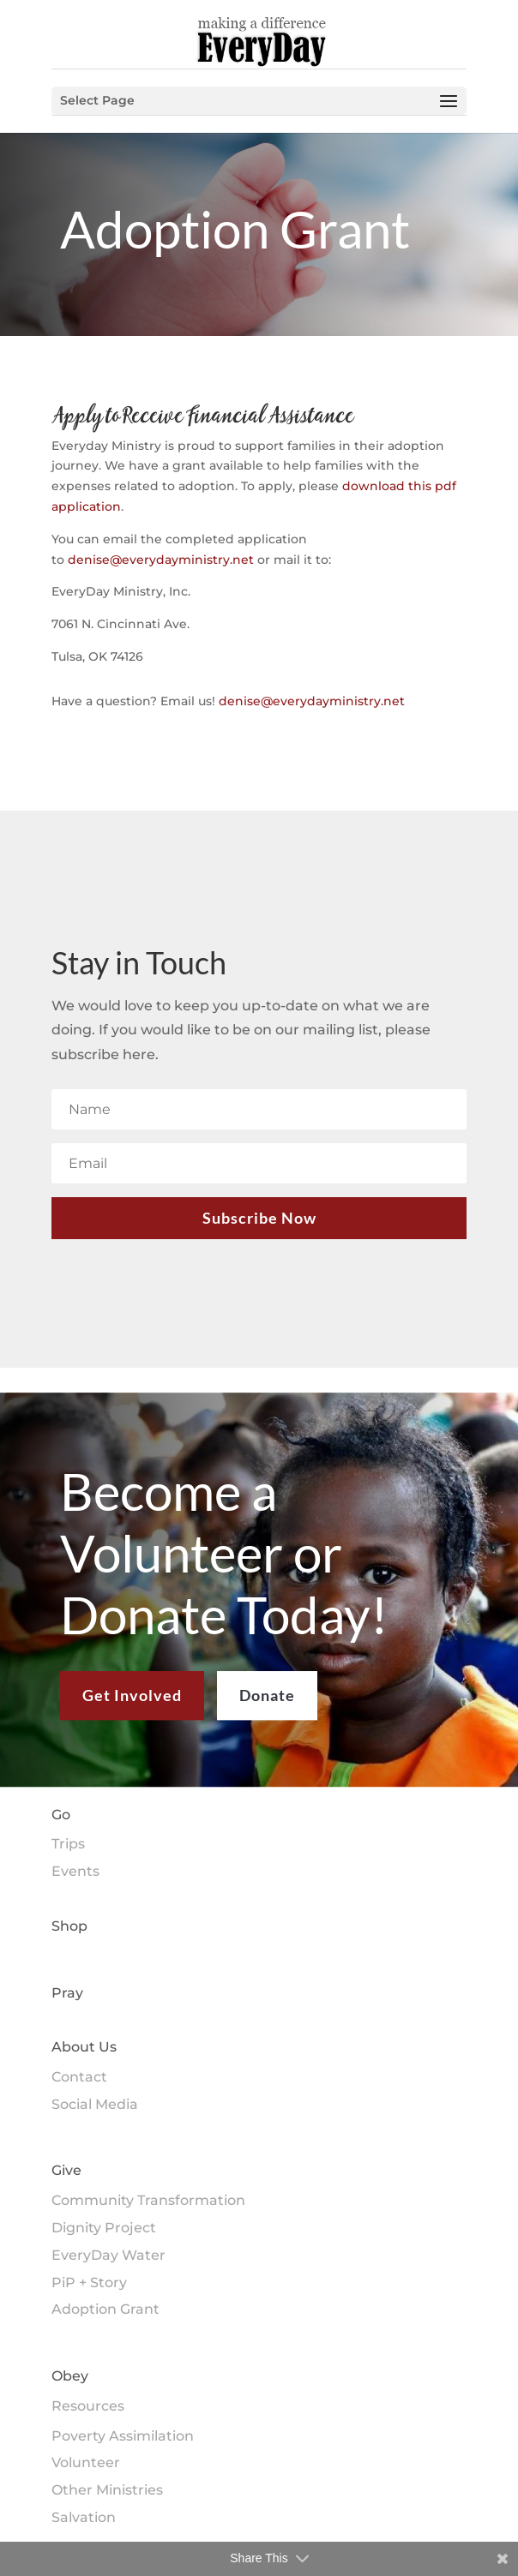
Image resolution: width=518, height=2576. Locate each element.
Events (75, 1871)
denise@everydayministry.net (161, 559)
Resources (87, 2406)
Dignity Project (103, 2228)
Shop (69, 1926)
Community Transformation (148, 2200)
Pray (67, 1993)
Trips (68, 1844)
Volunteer (85, 2462)
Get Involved (132, 1708)
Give (66, 2170)
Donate (267, 1708)
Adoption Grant (105, 2309)
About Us (84, 2047)
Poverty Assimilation (122, 2436)
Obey (69, 2376)
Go (60, 1814)
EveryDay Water (108, 2255)
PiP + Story (89, 2282)
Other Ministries (107, 2490)
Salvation (83, 2517)
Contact (79, 2077)
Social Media (94, 2104)
